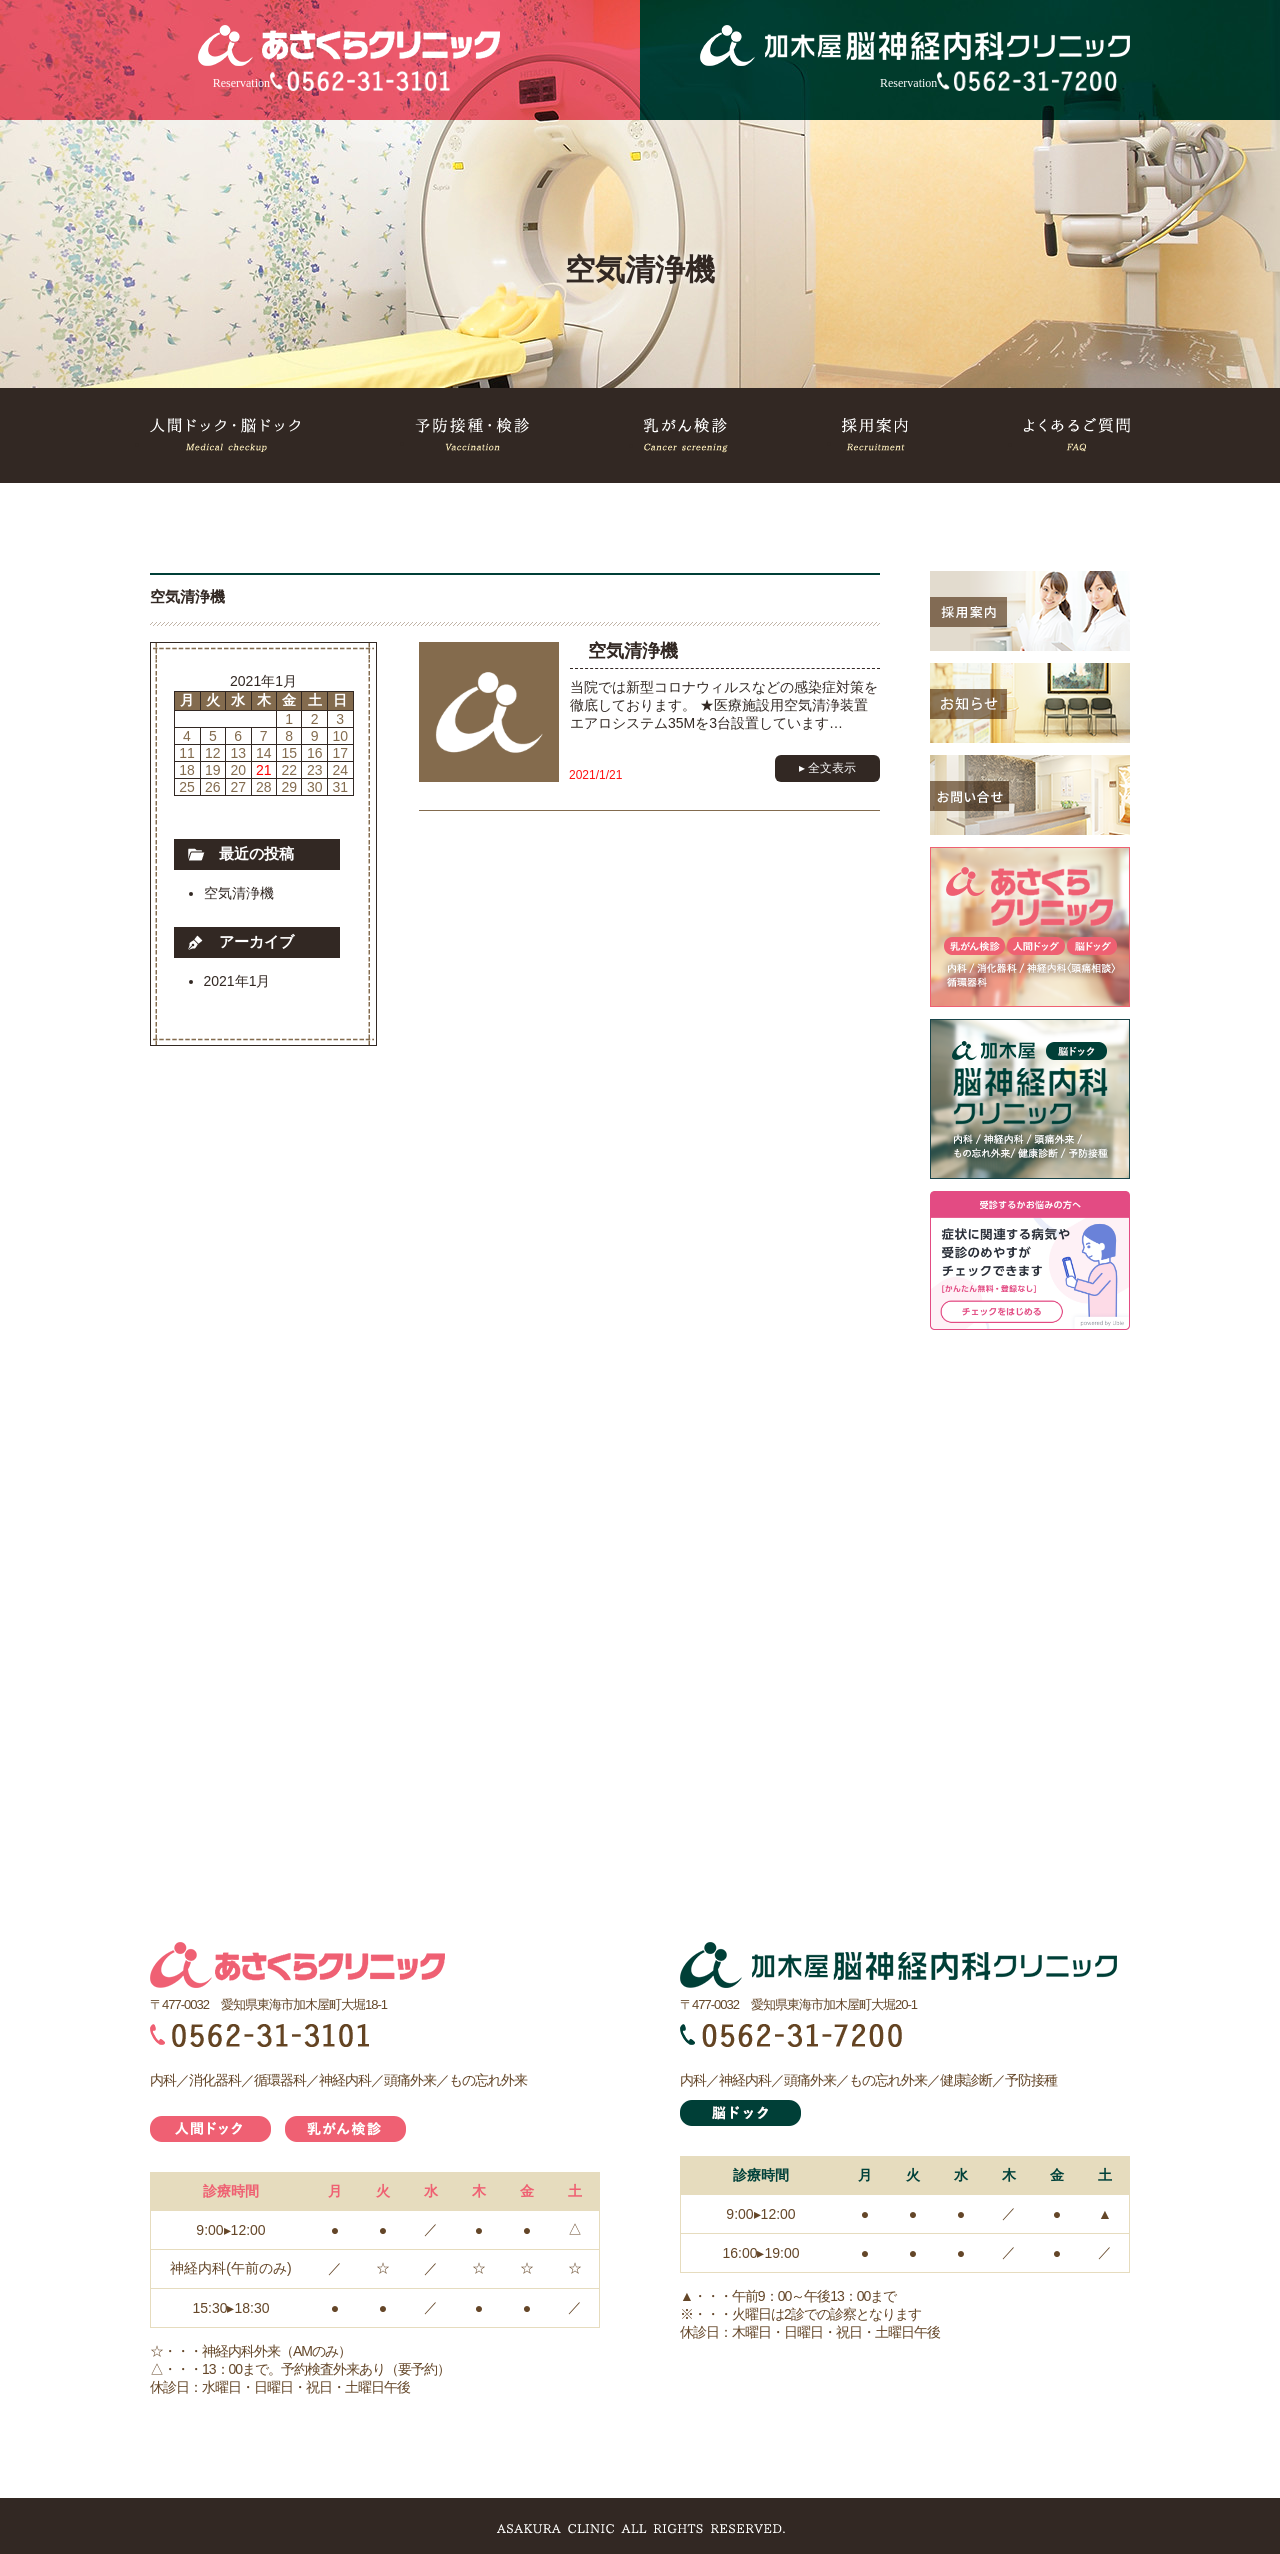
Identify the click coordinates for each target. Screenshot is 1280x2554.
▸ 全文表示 (827, 768)
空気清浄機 (239, 893)
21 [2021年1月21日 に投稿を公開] (264, 770)
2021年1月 (237, 981)
